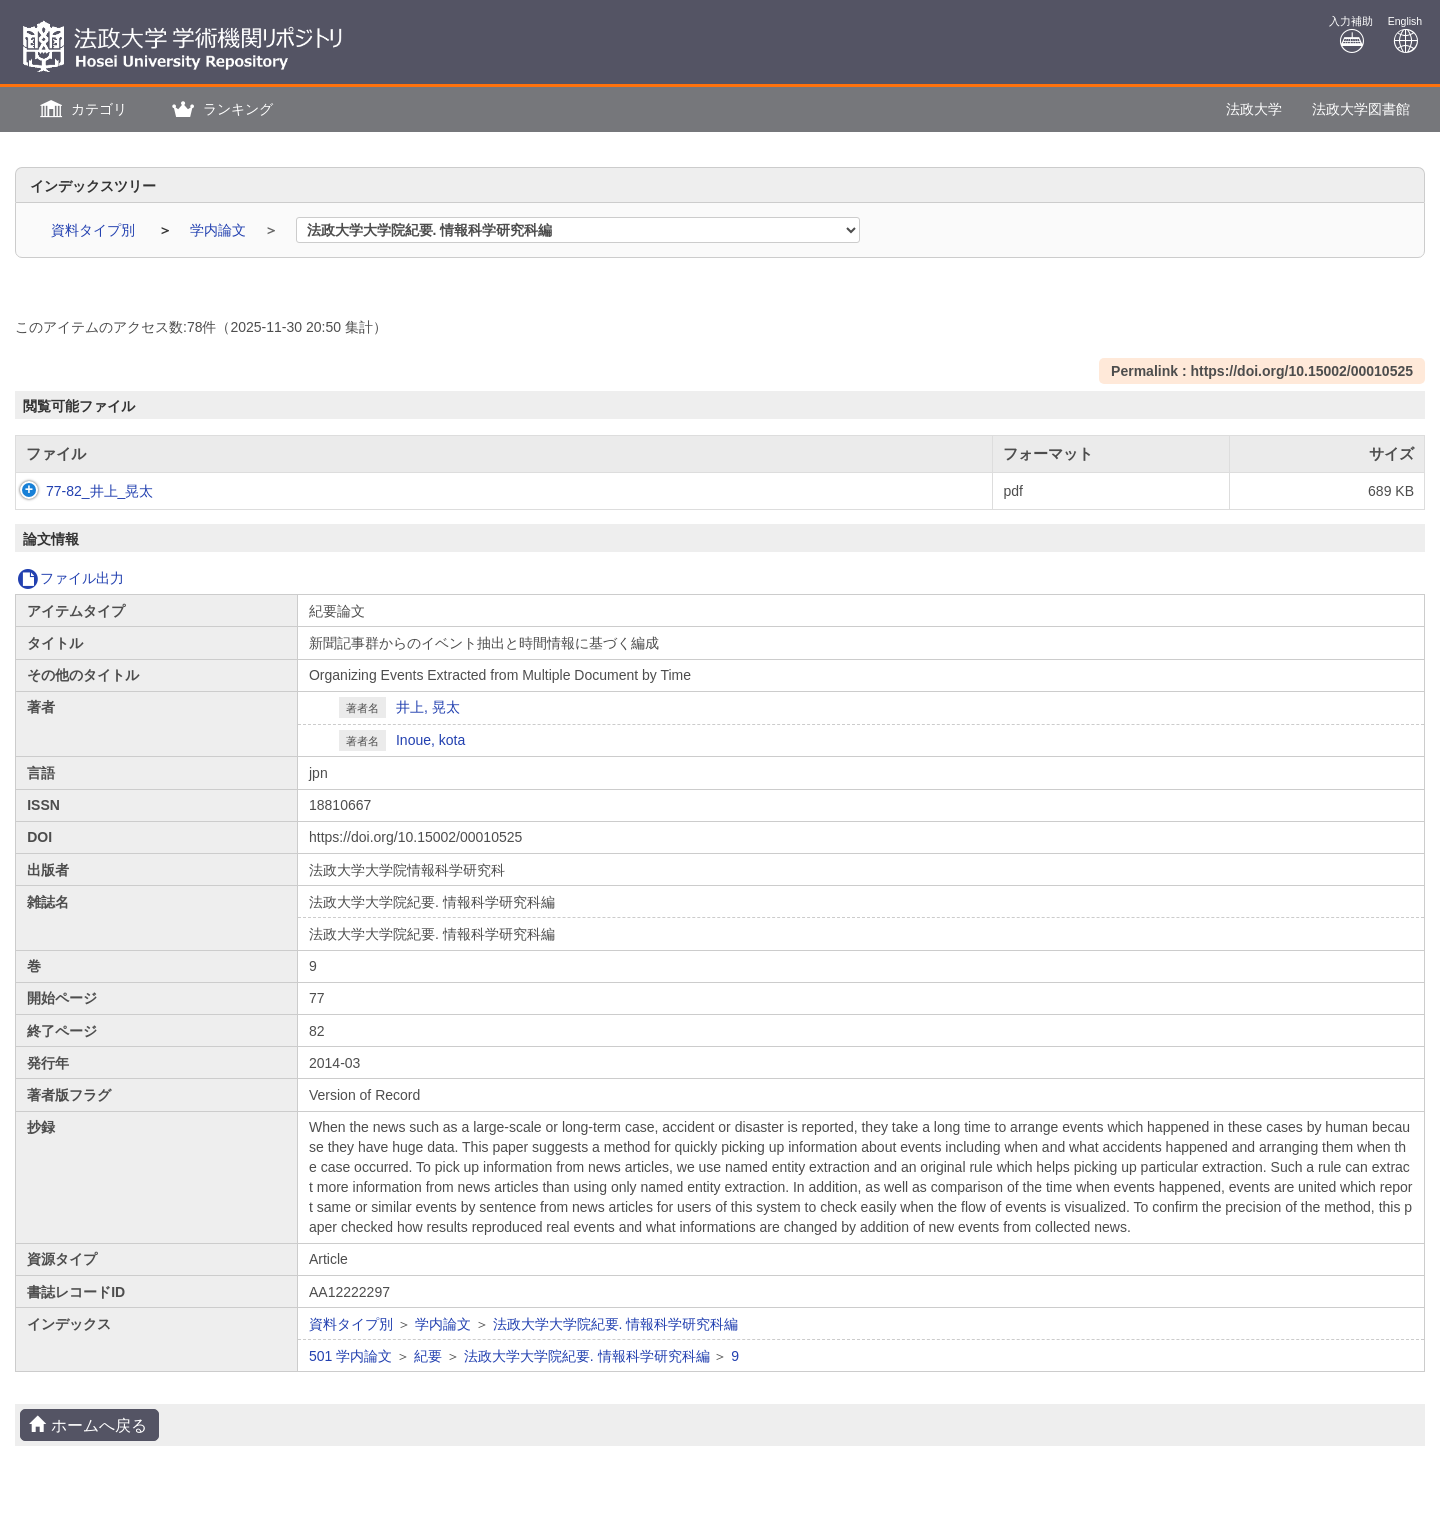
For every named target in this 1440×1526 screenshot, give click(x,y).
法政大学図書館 (1361, 109)
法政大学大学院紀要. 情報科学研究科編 (616, 1324)
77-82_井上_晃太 (79, 491)
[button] (81, 109)
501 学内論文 (350, 1356)
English (1405, 34)
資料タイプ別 (95, 230)
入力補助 (1351, 34)
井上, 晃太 (428, 707)
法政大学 (1254, 109)
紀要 (428, 1356)
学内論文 (220, 230)
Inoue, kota (430, 740)
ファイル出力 (70, 578)
